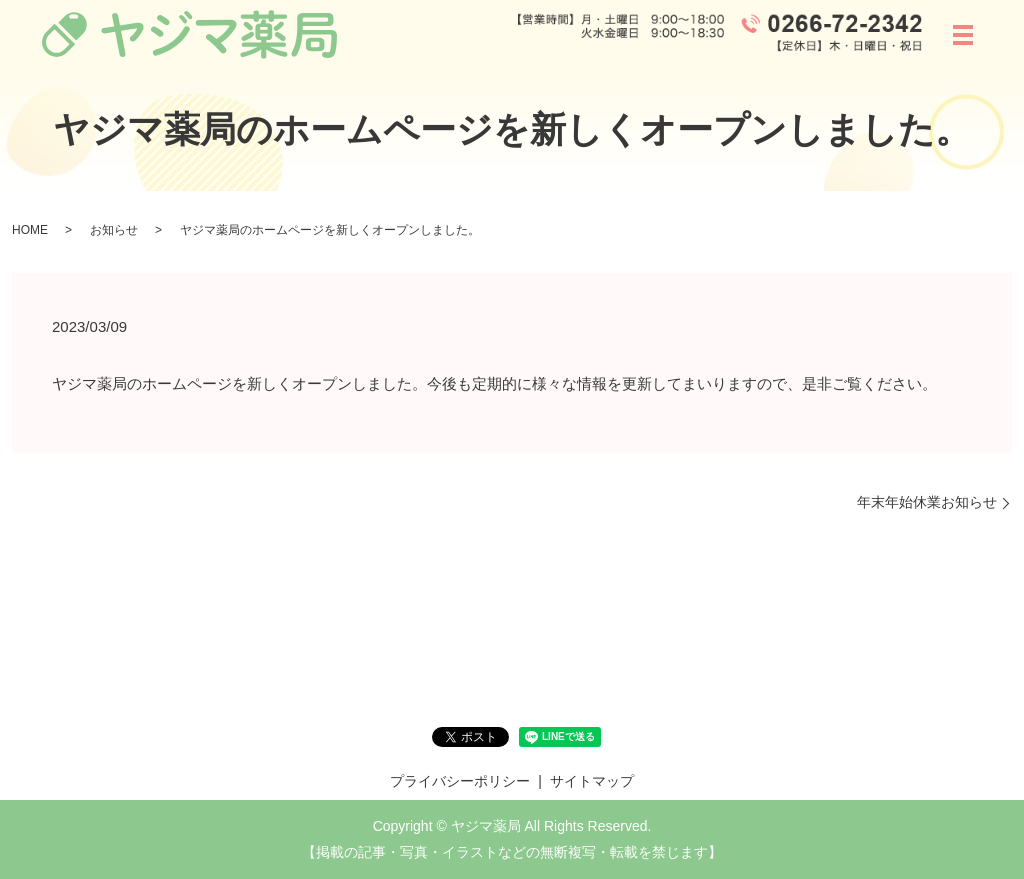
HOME (30, 230)
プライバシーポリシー (460, 781)
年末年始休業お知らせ (927, 502)
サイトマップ (592, 781)
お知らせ (114, 230)
